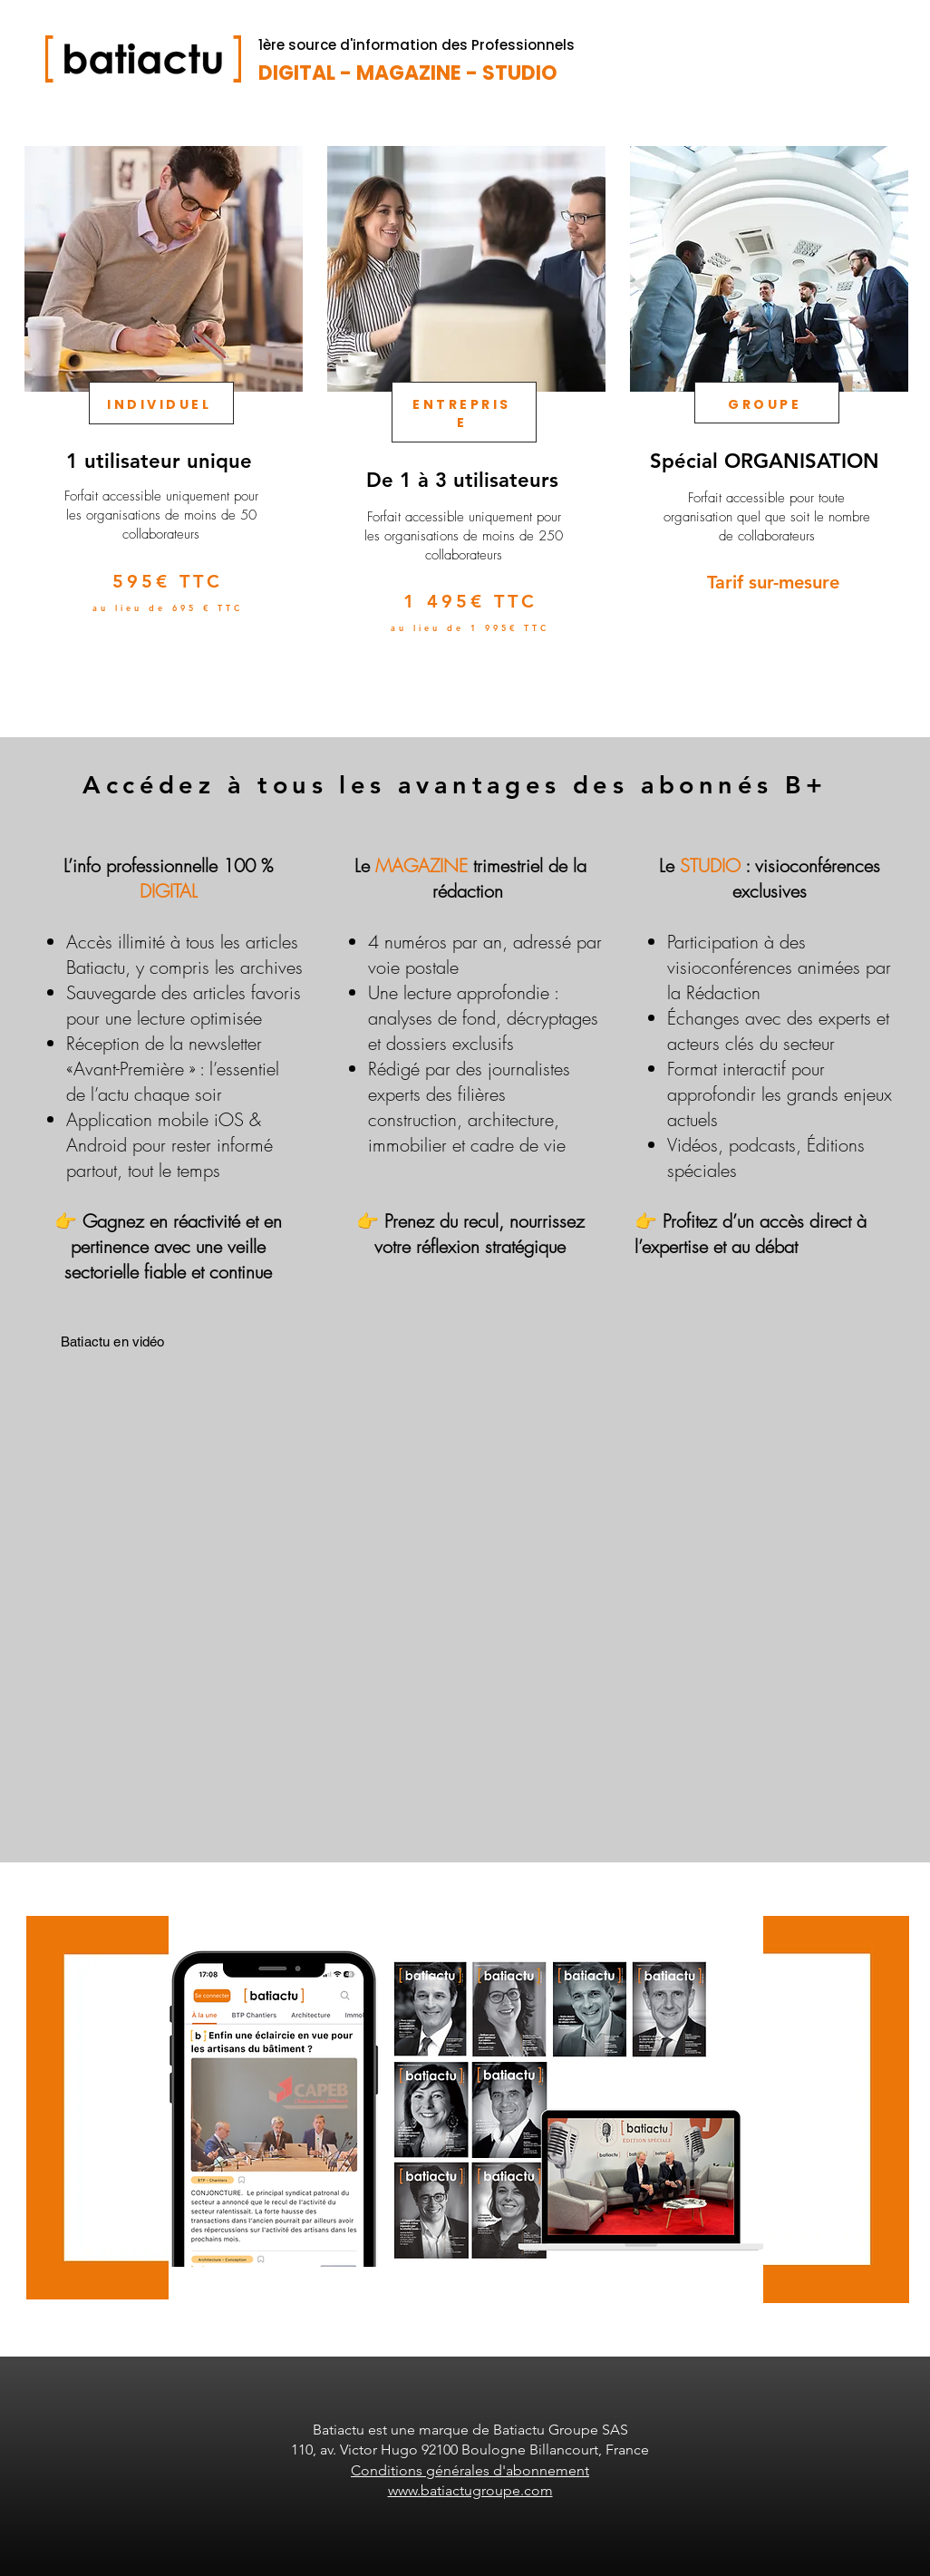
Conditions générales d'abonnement (470, 2470)
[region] (162, 421)
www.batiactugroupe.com (470, 2490)
